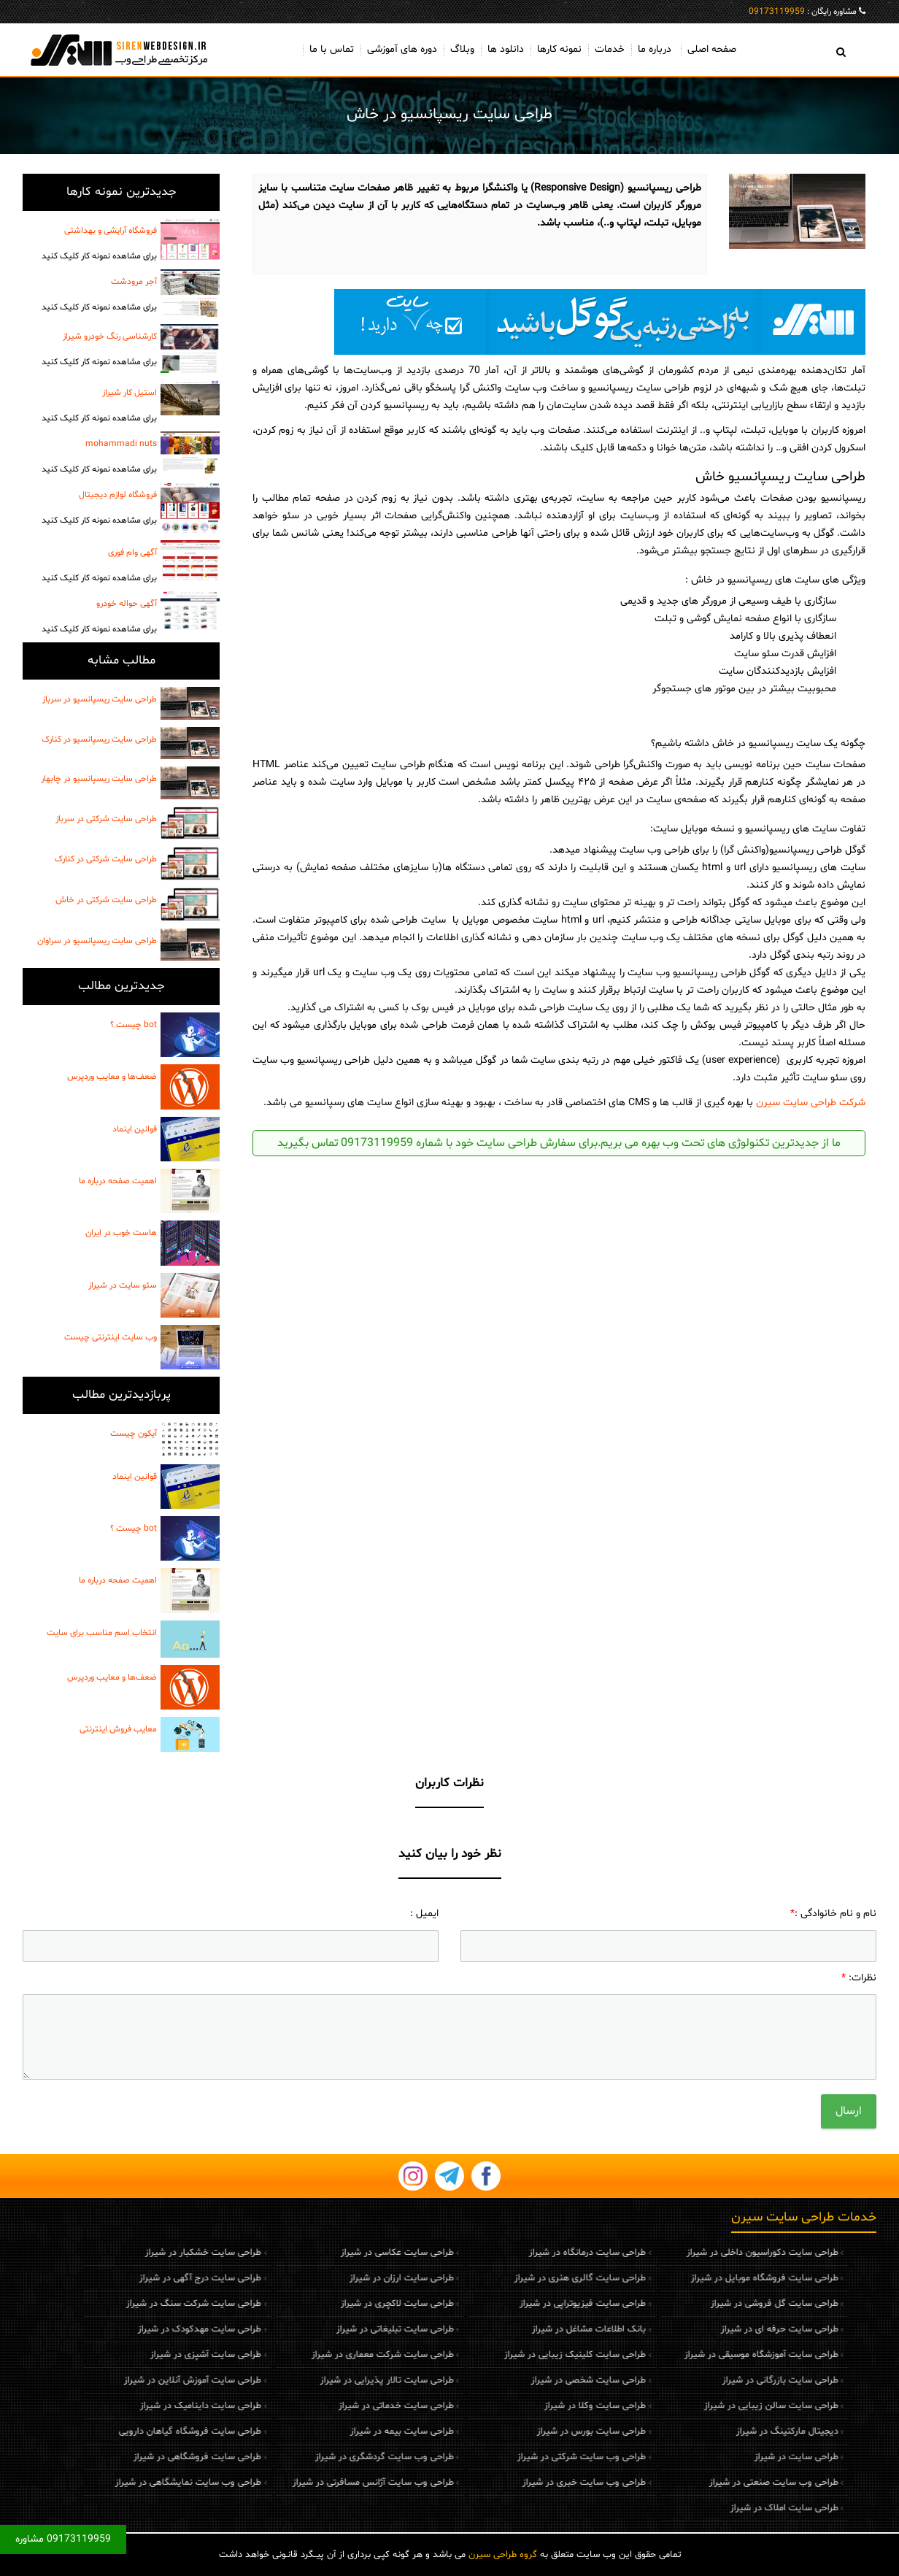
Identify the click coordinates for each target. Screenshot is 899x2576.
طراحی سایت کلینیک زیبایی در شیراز (483, 2354)
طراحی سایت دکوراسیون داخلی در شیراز (670, 2252)
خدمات (610, 49)
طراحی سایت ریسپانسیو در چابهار (99, 779)
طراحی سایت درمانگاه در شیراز (495, 2252)
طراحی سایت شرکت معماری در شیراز (290, 2354)
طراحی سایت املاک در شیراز (692, 2508)
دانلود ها (505, 49)
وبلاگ (462, 49)
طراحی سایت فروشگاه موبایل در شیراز (672, 2278)
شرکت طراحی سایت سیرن (810, 1103)
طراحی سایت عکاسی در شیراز (304, 2252)
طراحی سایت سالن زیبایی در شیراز (678, 2405)
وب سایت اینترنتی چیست (110, 1337)
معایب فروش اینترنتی (118, 1729)
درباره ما (654, 49)
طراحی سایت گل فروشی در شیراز (682, 2303)
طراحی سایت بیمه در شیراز (309, 2431)
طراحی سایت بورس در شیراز (499, 2431)
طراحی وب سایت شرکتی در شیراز (489, 2457)
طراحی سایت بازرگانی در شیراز (688, 2380)
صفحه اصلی (711, 49)
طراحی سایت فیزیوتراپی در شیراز (491, 2303)
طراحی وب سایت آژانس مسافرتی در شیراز (280, 2482)
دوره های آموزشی (402, 49)
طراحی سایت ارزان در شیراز (309, 2278)
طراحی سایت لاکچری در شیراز (304, 2303)
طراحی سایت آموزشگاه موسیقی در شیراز (669, 2354)
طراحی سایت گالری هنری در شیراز (488, 2278)
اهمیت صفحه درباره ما (118, 1181)
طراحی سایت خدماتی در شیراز (303, 2405)
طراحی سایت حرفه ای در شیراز (687, 2329)
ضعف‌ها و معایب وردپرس (112, 1077)
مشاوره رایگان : (803, 12)
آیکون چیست (133, 1433)
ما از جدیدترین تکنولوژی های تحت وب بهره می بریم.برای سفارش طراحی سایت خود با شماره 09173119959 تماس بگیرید (559, 1143)
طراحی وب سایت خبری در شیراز (492, 2482)
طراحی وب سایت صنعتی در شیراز (681, 2482)
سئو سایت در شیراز (122, 1285)
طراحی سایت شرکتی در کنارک (106, 859)
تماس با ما (331, 49)
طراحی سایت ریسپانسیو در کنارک (99, 739)
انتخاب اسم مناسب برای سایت (102, 1633)
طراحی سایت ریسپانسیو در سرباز (99, 699)
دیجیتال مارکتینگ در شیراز (695, 2431)
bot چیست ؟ (133, 1025)
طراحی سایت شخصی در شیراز (496, 2380)
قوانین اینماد (134, 1129)
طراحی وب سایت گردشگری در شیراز (292, 2457)
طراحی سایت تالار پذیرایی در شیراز (294, 2380)
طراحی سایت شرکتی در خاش (106, 900)
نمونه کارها (559, 49)
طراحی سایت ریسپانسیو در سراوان (97, 941)
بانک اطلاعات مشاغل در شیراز (497, 2329)
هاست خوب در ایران (121, 1233)
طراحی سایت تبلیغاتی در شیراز (302, 2329)
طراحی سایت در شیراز (704, 2457)
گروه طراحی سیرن (502, 2554)
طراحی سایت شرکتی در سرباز (106, 819)
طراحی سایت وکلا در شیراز (503, 2405)
